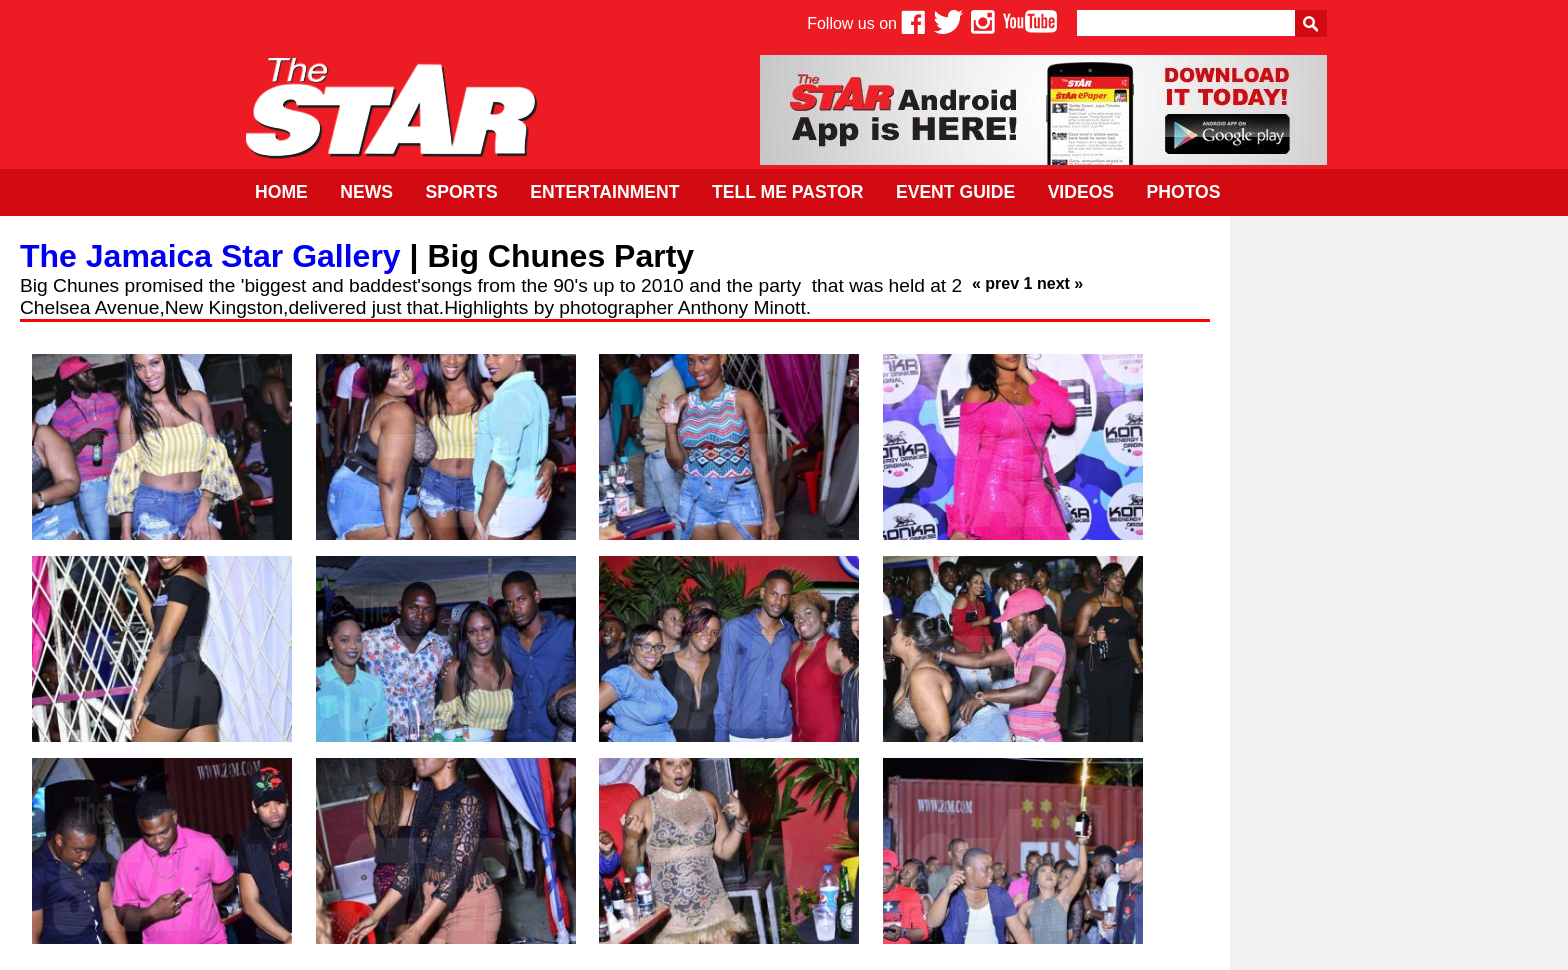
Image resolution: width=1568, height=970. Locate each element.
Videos (1081, 192)
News (366, 192)
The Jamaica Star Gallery (210, 256)
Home (281, 192)
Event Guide (955, 192)
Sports (461, 192)
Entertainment (604, 192)
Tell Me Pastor (788, 192)
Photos (1184, 192)
